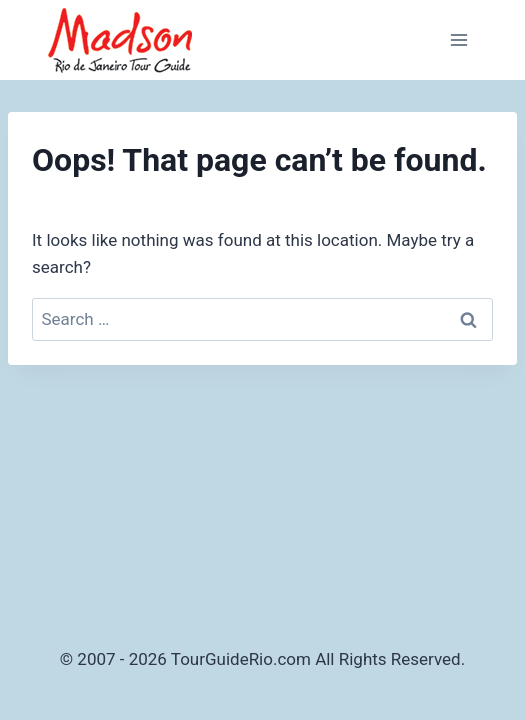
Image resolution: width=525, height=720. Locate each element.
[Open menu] (458, 39)
